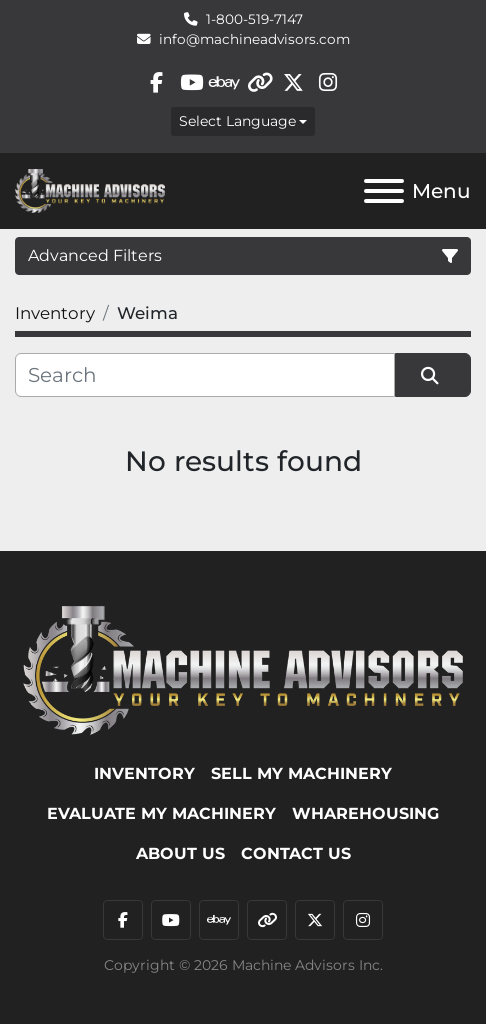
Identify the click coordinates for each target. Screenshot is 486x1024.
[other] (259, 82)
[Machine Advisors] (243, 669)
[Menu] (384, 191)
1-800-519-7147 (254, 19)
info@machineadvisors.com (254, 39)
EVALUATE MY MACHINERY (161, 813)
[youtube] (190, 82)
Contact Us (296, 853)
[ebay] (225, 82)
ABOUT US (180, 853)
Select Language (237, 121)
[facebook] (156, 82)
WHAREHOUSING (365, 813)
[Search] (205, 375)
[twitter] (293, 82)
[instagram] (328, 82)
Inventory (144, 773)
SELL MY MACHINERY (301, 773)
